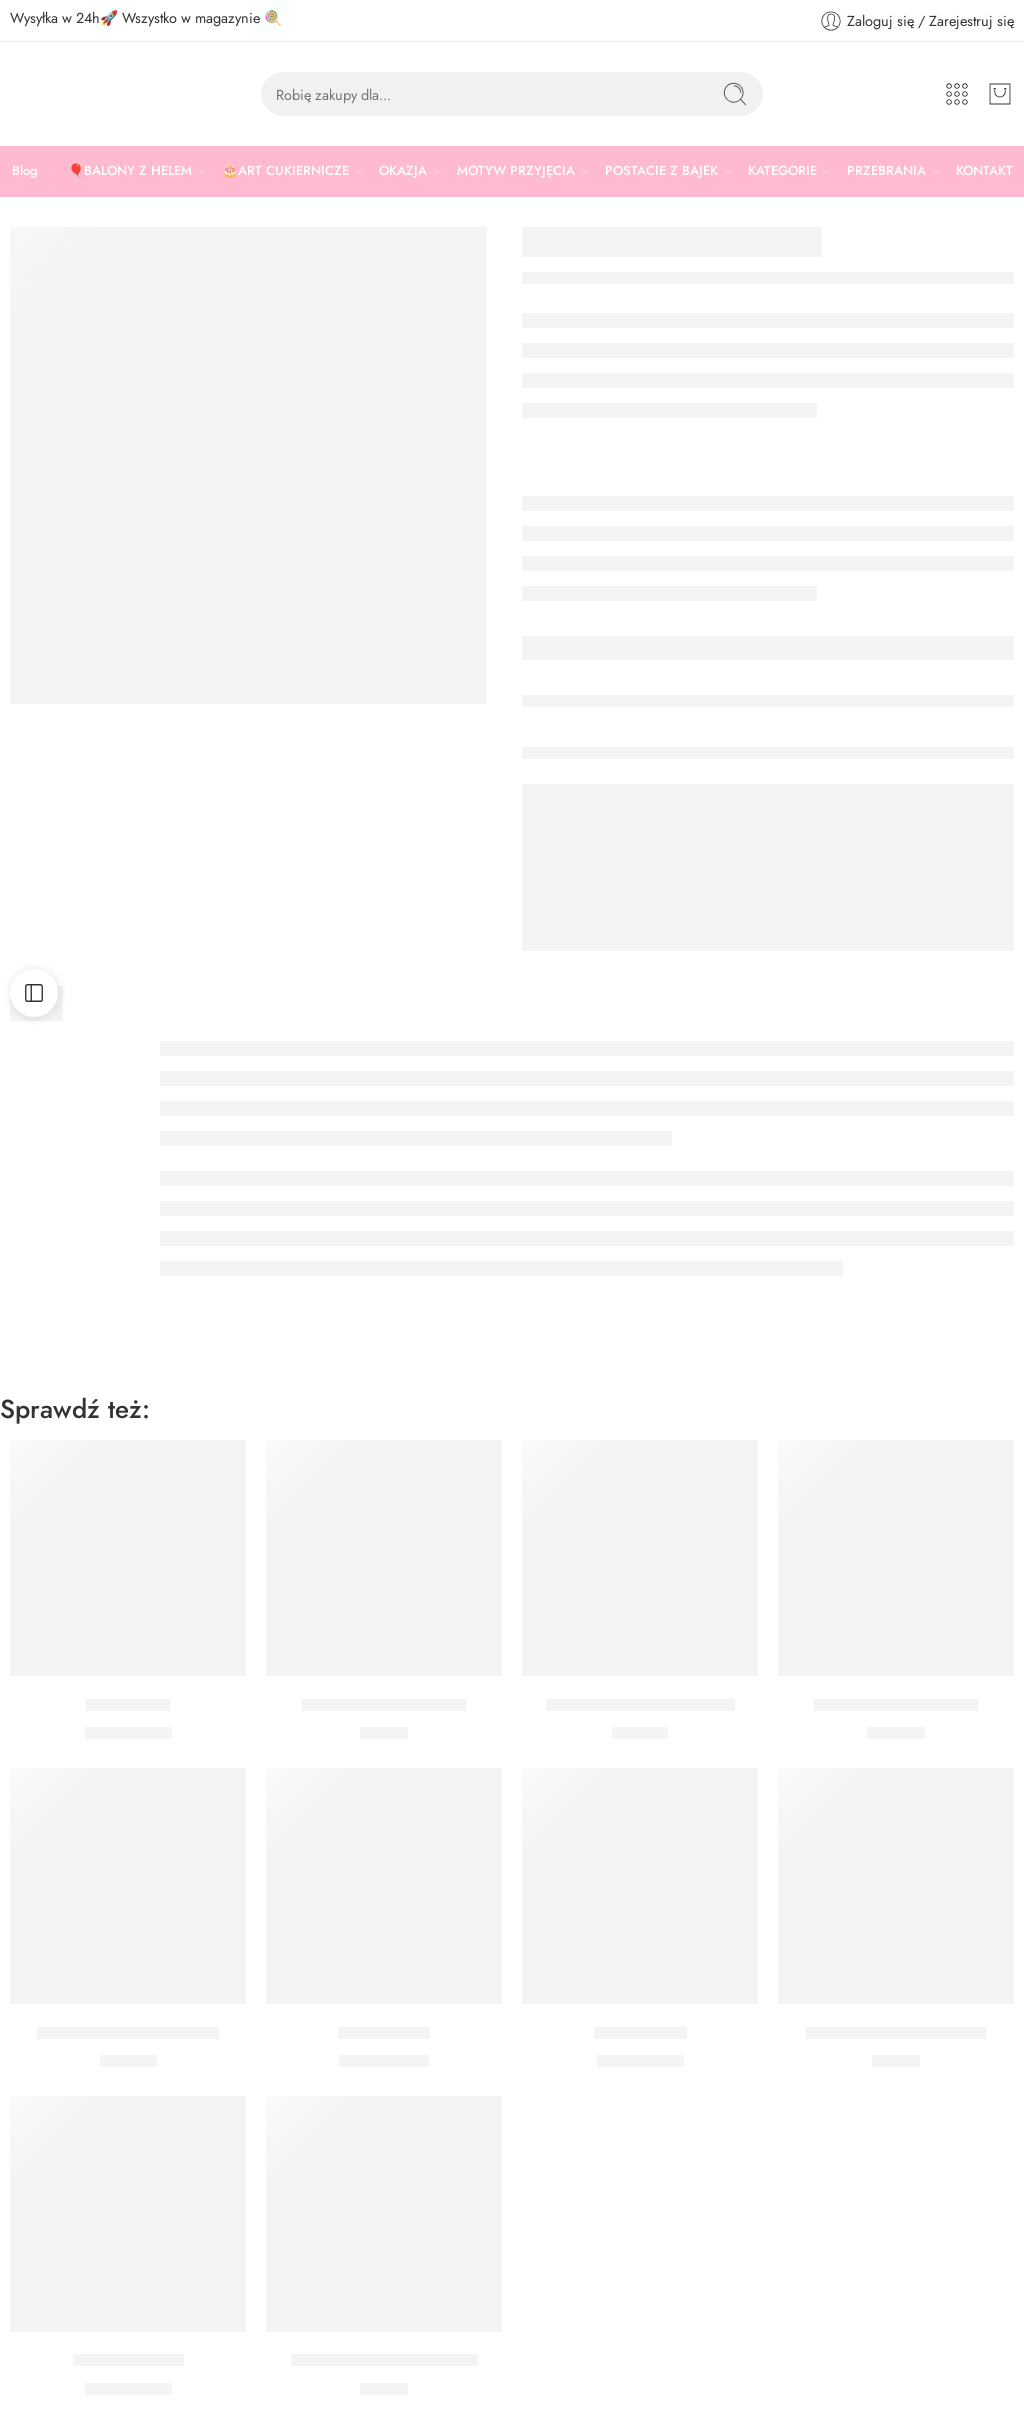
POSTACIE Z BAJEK (661, 171)
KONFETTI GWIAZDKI (384, 1705)
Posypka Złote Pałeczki (896, 1705)
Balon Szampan (128, 2361)
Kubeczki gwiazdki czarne (384, 2361)
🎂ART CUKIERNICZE (285, 171)
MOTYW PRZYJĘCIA (516, 171)
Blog (25, 170)
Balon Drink (128, 1705)
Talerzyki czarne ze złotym (640, 1705)
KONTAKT (984, 170)
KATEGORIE (782, 171)
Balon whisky (640, 2033)
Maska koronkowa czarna (896, 2033)
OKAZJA (403, 171)
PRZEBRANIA (886, 171)
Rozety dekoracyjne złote (128, 2033)
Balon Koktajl (384, 2033)
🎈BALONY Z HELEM (130, 171)
